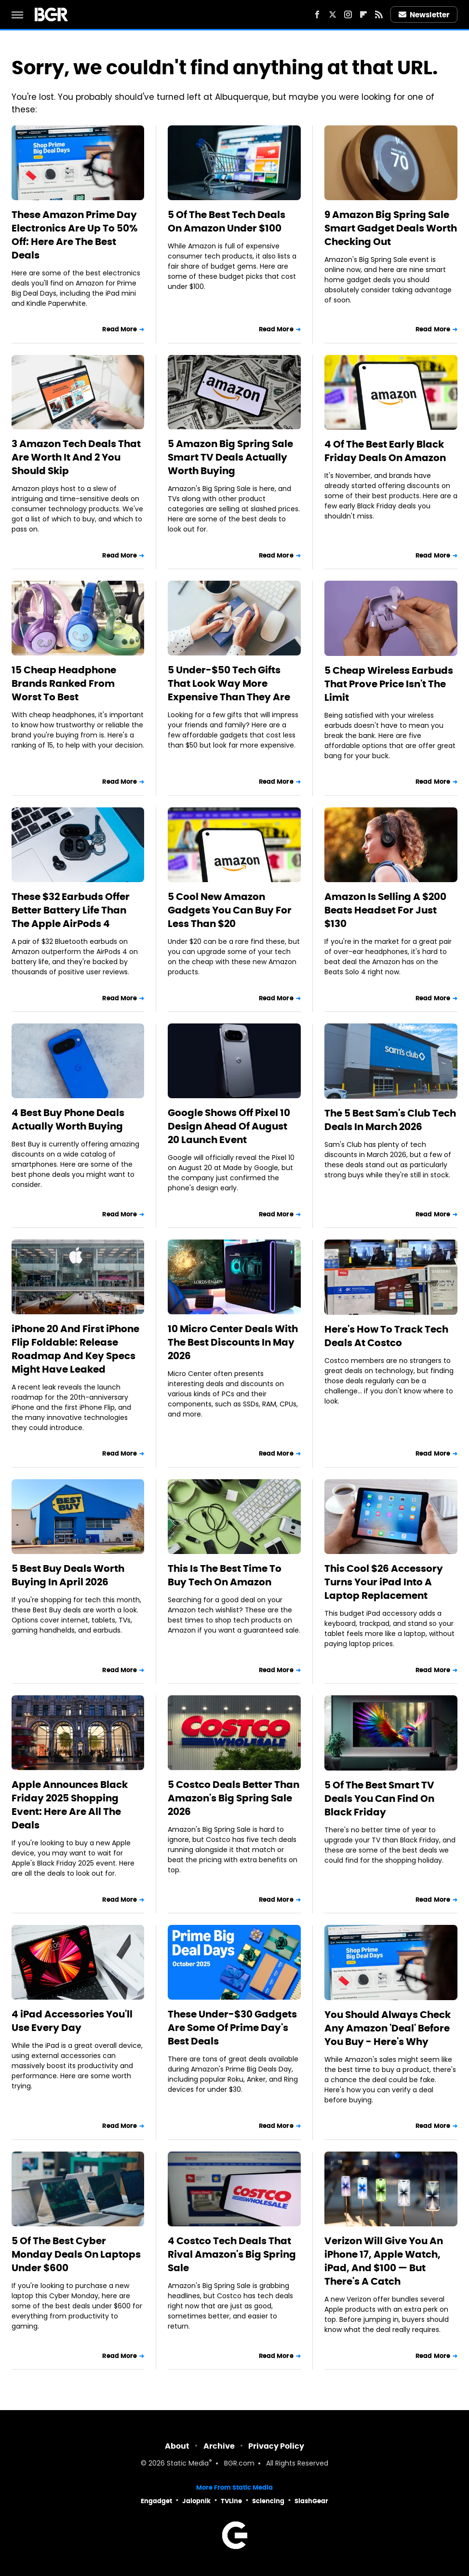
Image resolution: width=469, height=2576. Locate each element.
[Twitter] (332, 14)
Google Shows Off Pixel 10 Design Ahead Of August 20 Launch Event (229, 1126)
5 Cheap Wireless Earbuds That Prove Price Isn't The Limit (388, 684)
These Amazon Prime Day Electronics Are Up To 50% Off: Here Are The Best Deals (74, 234)
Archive (219, 2446)
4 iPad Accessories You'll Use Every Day (72, 2021)
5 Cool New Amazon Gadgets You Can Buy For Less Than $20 (230, 910)
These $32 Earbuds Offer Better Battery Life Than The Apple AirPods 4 (71, 910)
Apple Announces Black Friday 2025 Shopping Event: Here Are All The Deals (70, 1804)
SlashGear (311, 2501)
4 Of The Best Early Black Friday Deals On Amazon (385, 451)
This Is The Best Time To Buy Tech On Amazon (224, 1575)
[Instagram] (348, 14)
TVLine (231, 2501)
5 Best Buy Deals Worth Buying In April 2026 (68, 1575)
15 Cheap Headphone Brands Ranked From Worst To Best (64, 683)
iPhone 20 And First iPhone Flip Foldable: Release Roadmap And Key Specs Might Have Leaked (75, 1349)
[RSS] (379, 14)
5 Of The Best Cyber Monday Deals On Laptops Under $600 (76, 2254)
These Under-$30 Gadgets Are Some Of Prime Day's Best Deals (232, 2027)
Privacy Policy (276, 2446)
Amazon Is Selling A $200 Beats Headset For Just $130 (385, 910)
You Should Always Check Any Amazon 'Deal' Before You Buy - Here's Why (387, 2028)
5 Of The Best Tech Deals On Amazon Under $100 (226, 221)
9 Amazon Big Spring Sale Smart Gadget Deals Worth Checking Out (390, 228)
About (177, 2446)
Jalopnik (196, 2501)
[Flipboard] (363, 14)
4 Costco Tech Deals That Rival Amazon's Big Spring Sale (232, 2254)
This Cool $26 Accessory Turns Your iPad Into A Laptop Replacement (383, 1582)
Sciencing (268, 2501)
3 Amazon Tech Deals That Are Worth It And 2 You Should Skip (76, 457)
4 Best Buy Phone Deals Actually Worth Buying (68, 1119)
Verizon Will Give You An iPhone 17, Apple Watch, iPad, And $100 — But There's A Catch (383, 2261)
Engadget (156, 2501)
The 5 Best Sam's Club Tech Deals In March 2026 (390, 1120)
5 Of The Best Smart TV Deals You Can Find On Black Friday (379, 1798)
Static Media (188, 2463)
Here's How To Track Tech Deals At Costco (386, 1336)
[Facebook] (317, 14)
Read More (119, 329)
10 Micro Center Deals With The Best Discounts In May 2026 (233, 1342)
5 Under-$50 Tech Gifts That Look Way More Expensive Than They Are (229, 683)
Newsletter (424, 14)
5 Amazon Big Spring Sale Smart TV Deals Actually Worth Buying (230, 457)
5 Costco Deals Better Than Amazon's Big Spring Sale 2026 (233, 1798)
